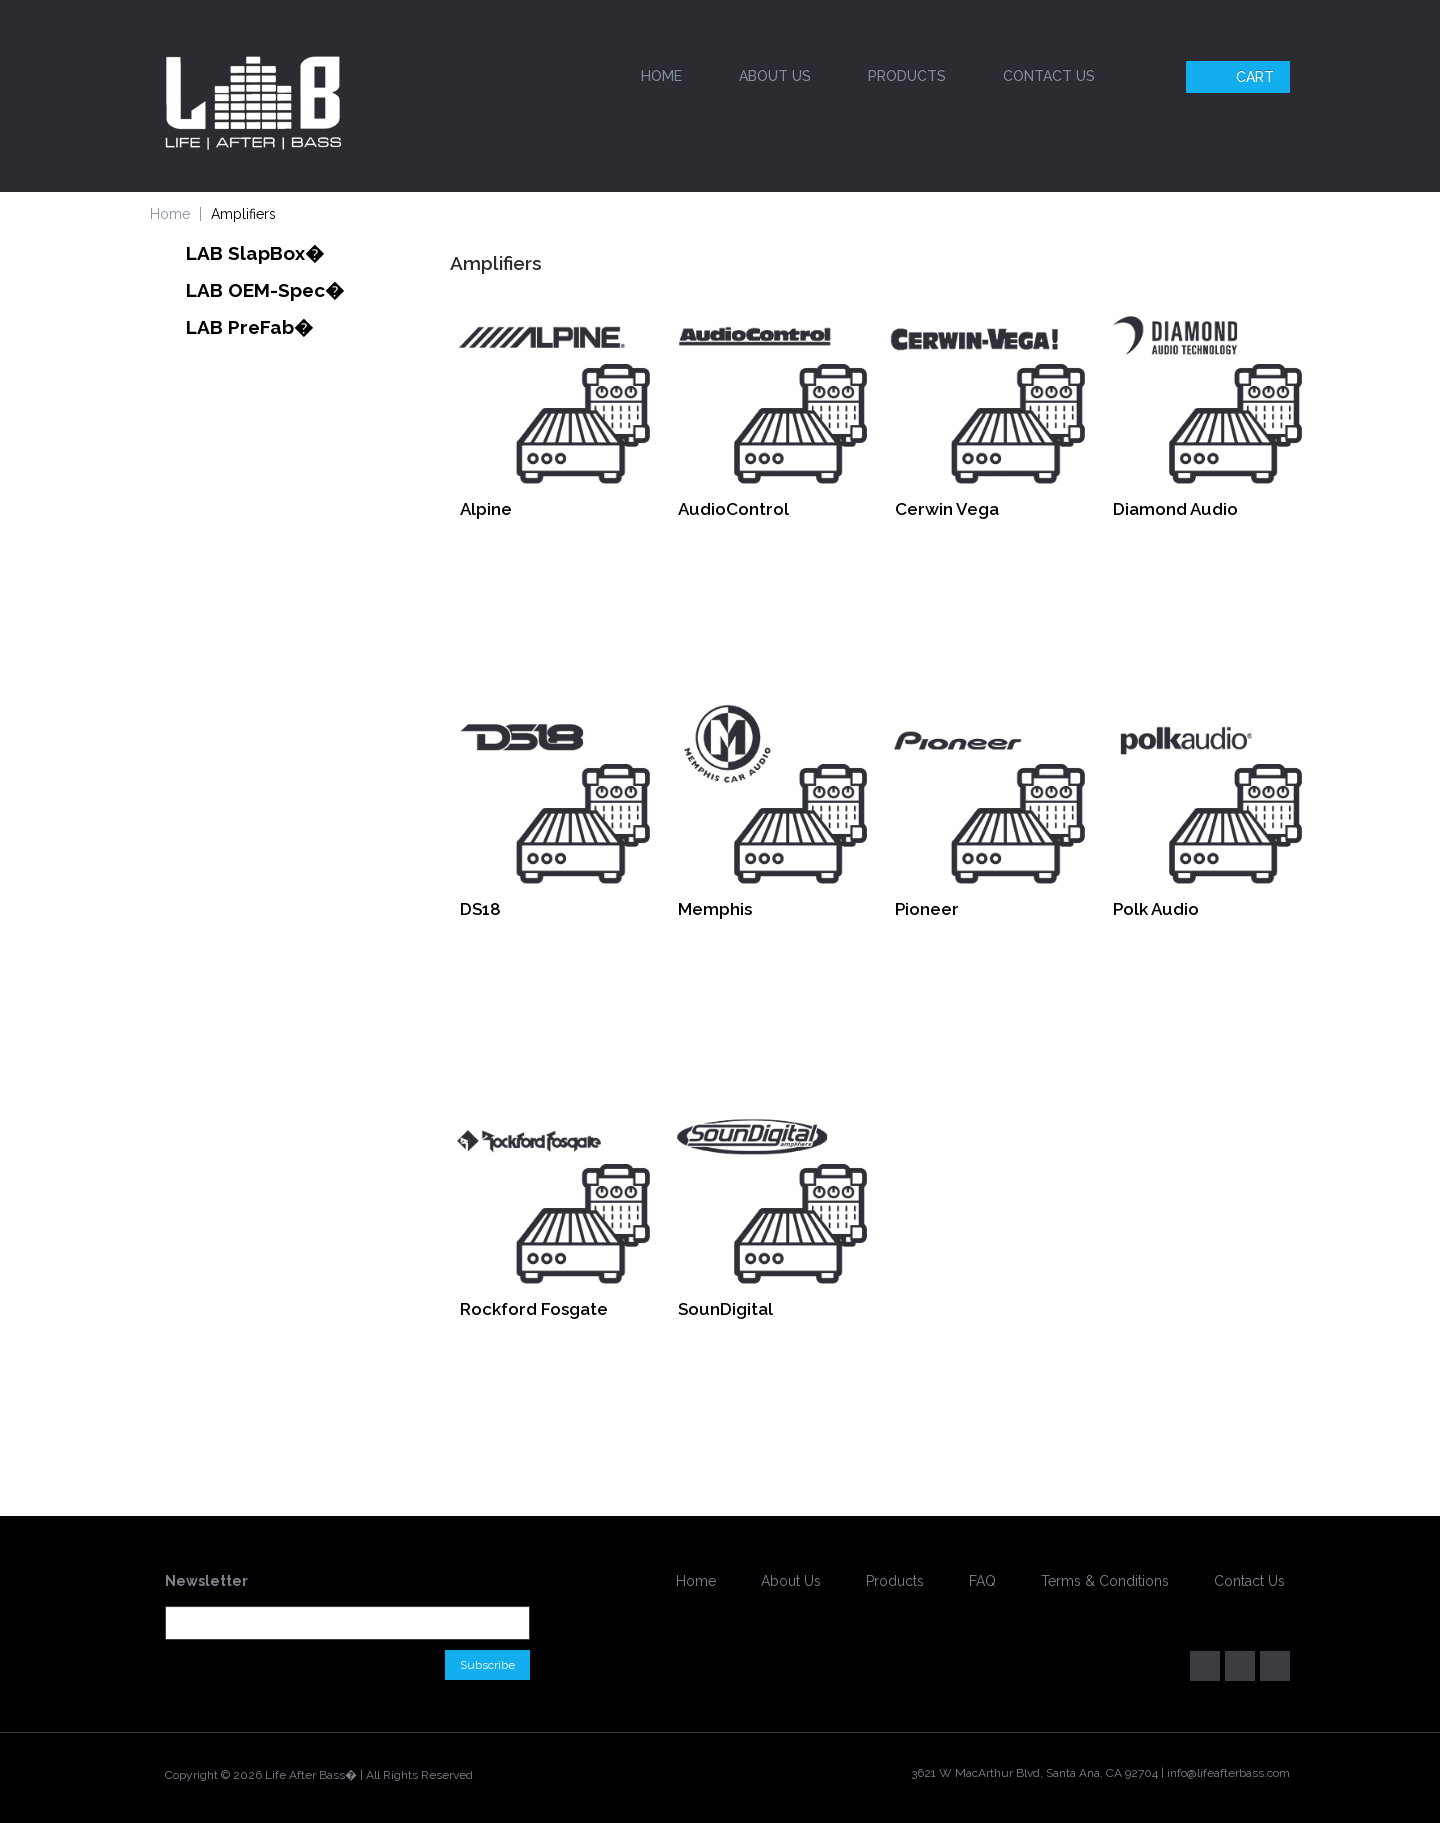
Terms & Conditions (1105, 1581)
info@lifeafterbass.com (1228, 1773)
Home (661, 76)
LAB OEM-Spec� (265, 290)
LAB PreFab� (249, 327)
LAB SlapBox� (255, 253)
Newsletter (206, 1581)
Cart (1240, 77)
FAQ (982, 1581)
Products (907, 76)
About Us (775, 76)
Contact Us (1049, 76)
